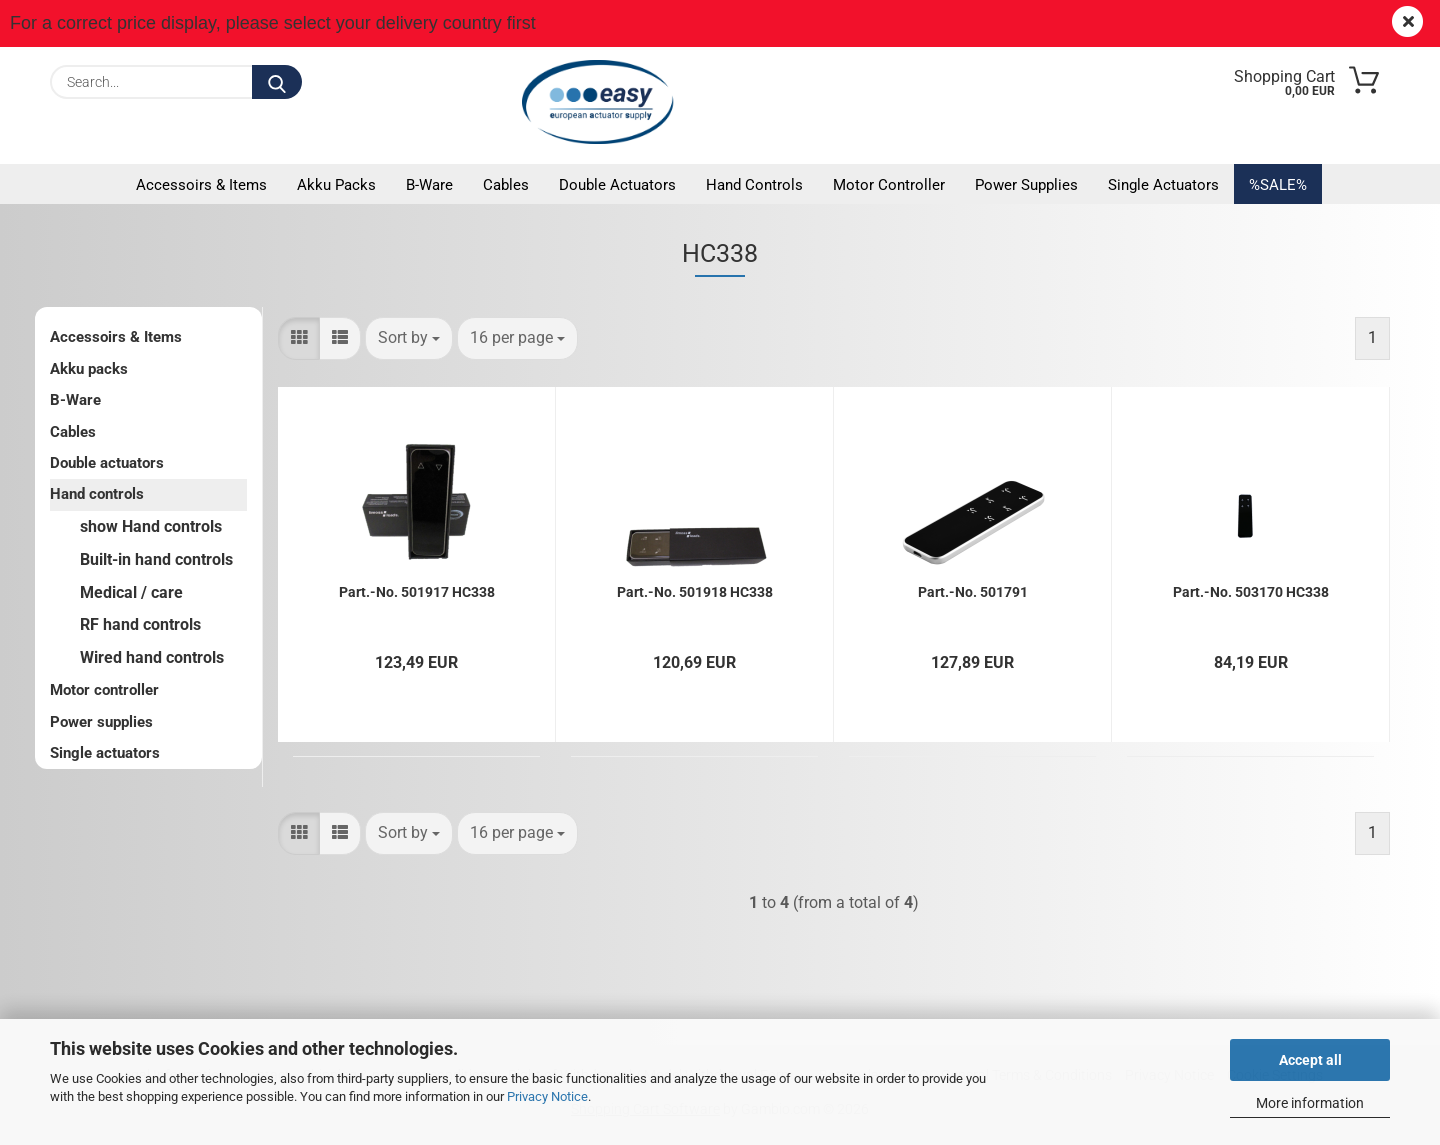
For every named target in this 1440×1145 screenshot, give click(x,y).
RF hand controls (140, 624)
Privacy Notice (547, 1096)
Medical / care (131, 592)
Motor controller (889, 185)
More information (1310, 1103)
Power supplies (1026, 185)
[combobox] (409, 338)
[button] (299, 338)
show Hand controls (151, 526)
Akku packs (336, 185)
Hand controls (754, 185)
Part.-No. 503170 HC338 (1251, 592)
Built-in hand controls (156, 559)
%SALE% (1278, 185)
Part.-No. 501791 (973, 592)
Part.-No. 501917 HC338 (417, 592)
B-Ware (429, 185)
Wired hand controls (152, 657)
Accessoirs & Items (201, 185)
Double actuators (617, 185)
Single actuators (1163, 185)
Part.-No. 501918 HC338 (695, 592)
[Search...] (277, 82)
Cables (506, 185)
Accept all (1310, 1060)
